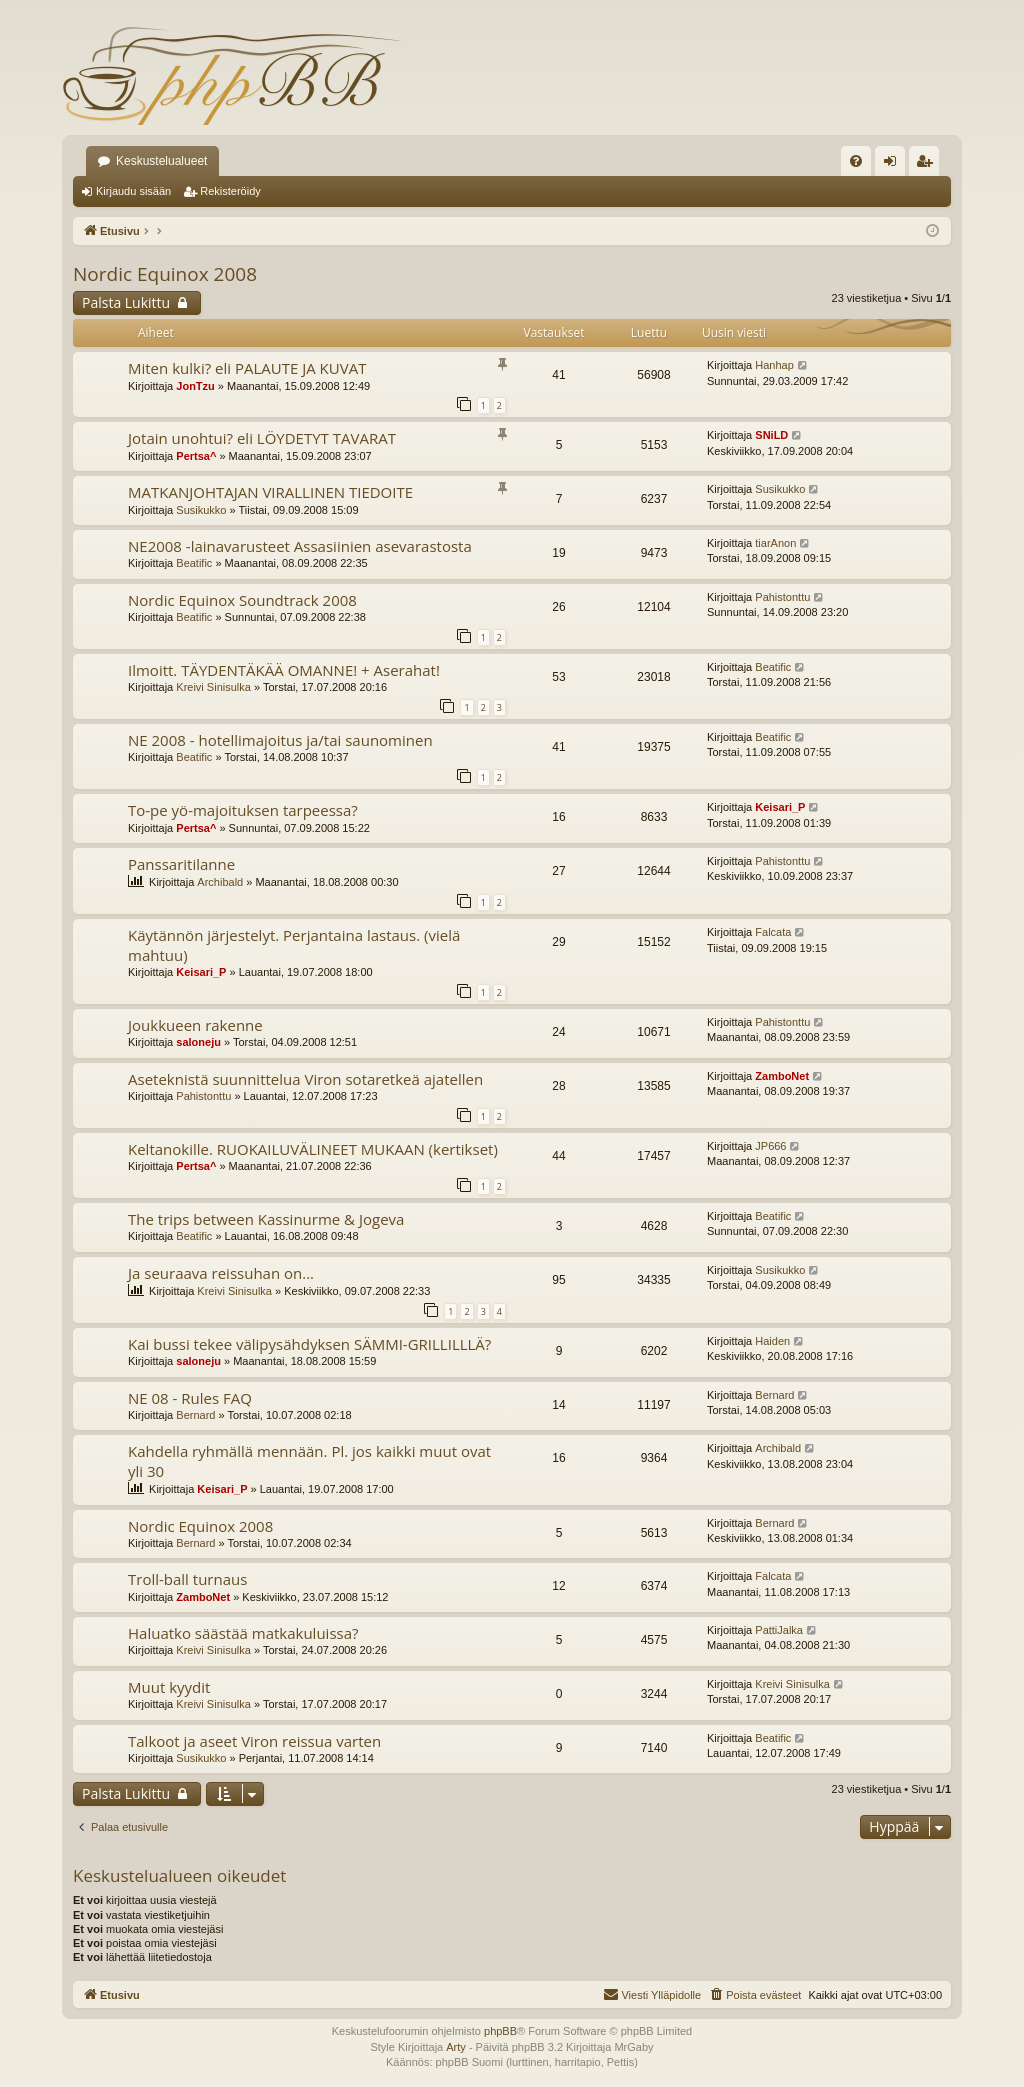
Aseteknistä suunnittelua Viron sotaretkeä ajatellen (305, 1079)
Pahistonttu (782, 597)
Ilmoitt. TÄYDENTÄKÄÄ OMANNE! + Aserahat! (284, 670)
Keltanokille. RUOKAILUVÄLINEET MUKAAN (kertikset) (313, 1149)
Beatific (194, 563)
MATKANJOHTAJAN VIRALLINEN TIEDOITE (270, 492)
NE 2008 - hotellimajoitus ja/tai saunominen (280, 740)
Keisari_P (780, 807)
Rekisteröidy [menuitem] (928, 165)
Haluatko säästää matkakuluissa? (243, 1633)
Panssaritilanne (181, 864)
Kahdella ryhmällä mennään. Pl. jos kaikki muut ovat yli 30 (309, 1460)
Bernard (195, 1415)
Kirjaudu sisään (133, 191)
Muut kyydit (169, 1687)
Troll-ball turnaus (187, 1579)
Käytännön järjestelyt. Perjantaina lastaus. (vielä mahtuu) (294, 944)
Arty (456, 2047)
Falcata (773, 932)
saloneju (198, 1042)
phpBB (500, 2031)
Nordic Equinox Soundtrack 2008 (242, 600)
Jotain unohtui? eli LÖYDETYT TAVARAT (262, 438)
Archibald (220, 882)
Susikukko (201, 510)
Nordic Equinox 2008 (165, 274)
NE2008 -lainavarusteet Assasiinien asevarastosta (300, 546)
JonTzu (195, 386)
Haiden (772, 1341)
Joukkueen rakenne (195, 1025)
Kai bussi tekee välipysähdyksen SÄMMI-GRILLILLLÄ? (309, 1344)
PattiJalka (779, 1630)
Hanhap (774, 365)
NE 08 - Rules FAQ (190, 1398)
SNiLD (771, 435)
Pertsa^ (196, 456)
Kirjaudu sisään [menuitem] (894, 165)
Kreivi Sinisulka (213, 687)
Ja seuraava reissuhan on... (221, 1273)
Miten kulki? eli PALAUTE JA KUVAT (247, 368)
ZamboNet (782, 1076)
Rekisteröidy (230, 191)
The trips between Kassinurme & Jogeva (266, 1219)
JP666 (770, 1146)
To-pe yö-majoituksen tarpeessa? (243, 810)
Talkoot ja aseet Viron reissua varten (254, 1741)
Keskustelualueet (161, 161)
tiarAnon (775, 543)
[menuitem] (856, 161)
